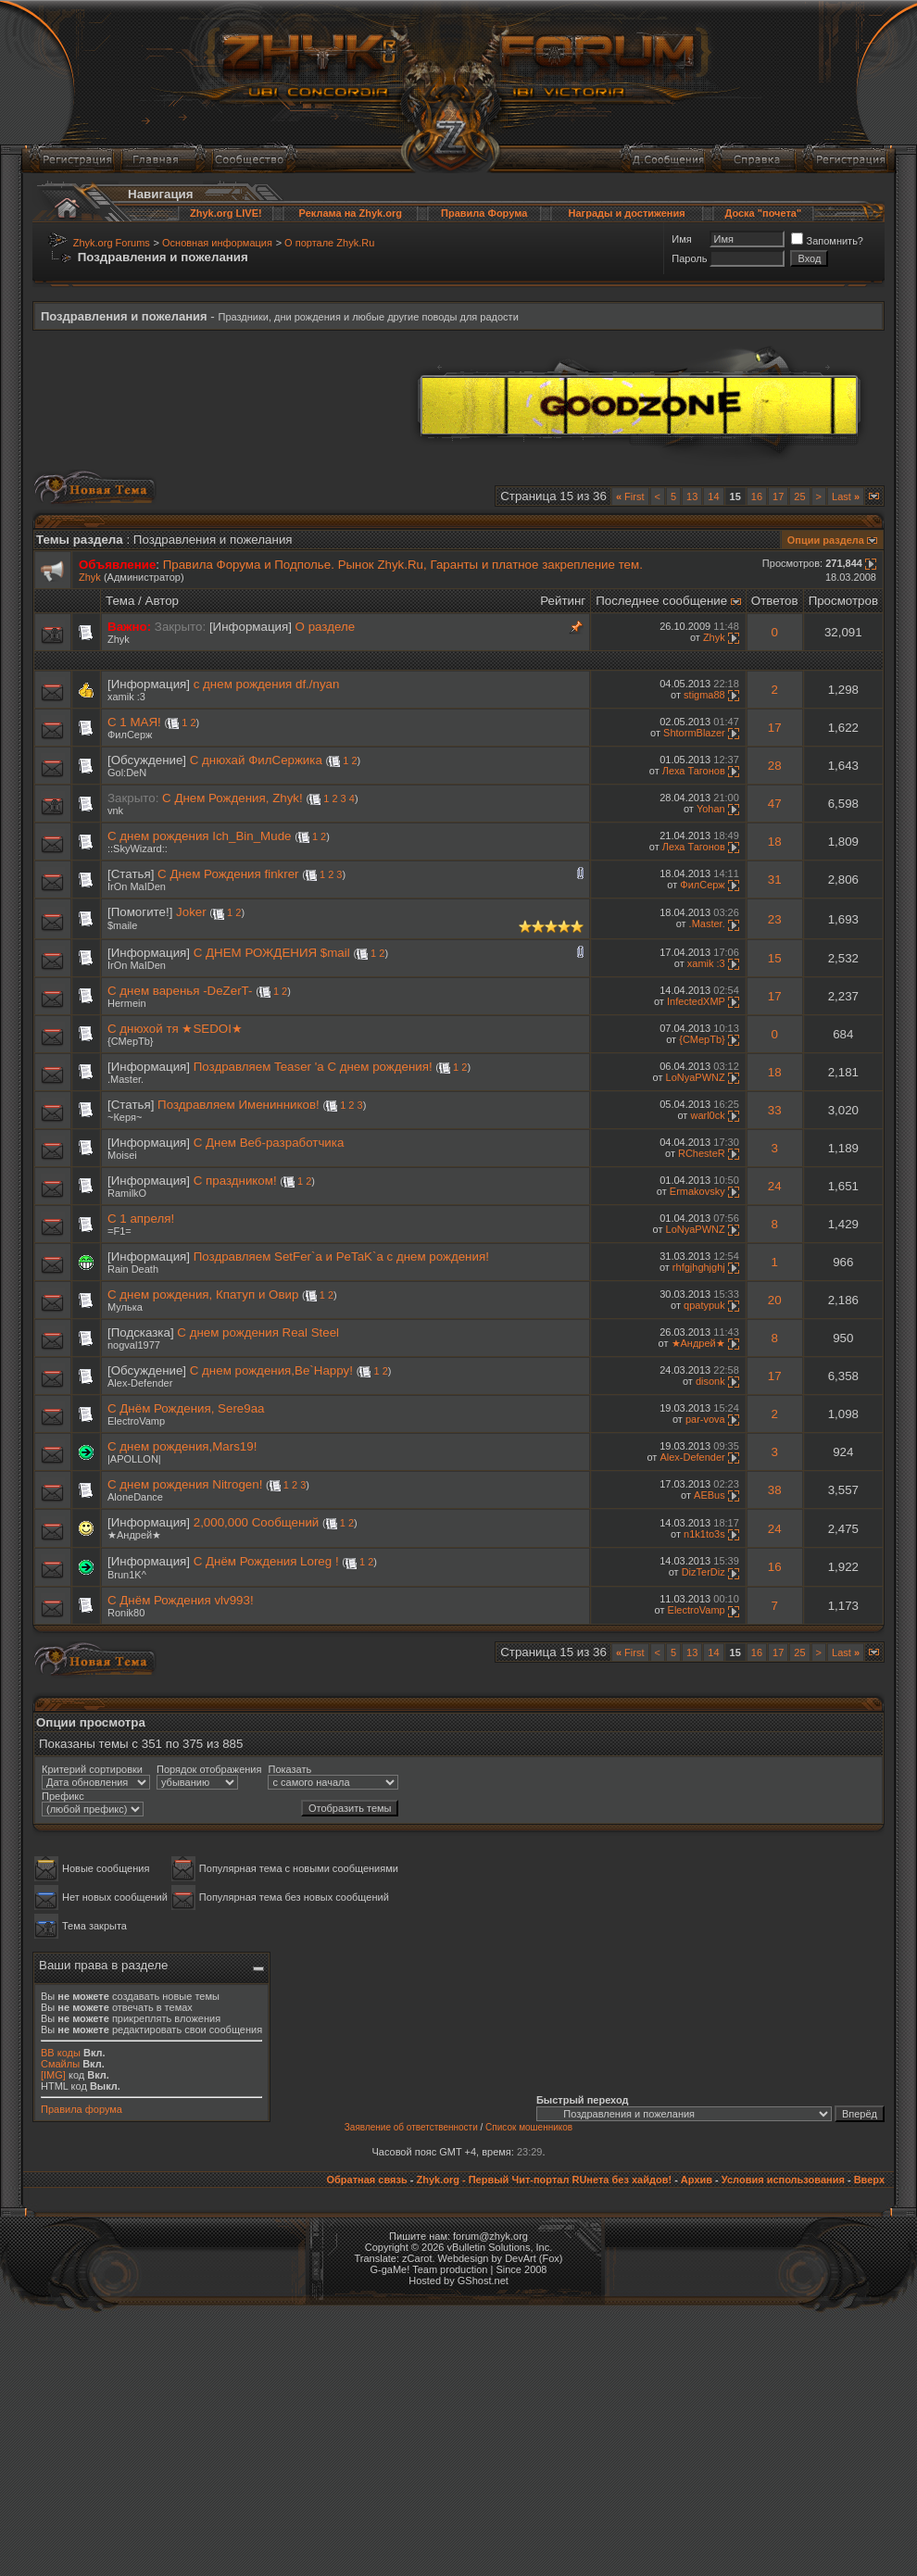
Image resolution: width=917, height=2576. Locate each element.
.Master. (707, 923)
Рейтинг (562, 601)
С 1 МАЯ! (134, 722)
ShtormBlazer (694, 732)
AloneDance (135, 1496)
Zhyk (90, 577)
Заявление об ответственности (411, 2127)
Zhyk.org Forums (111, 242)
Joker (191, 912)
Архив (696, 2179)
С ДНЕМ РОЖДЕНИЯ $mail (272, 953)
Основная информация (217, 242)
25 (799, 496)
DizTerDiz (703, 1571)
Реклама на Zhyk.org (350, 213)
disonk (710, 1381)
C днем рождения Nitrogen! (184, 1484)
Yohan (711, 808)
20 (775, 1300)
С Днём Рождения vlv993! (180, 1600)
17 (778, 496)
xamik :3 (126, 696)
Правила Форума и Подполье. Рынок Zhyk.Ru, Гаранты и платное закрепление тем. (403, 565)
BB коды (61, 2052)
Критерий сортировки (92, 1769)
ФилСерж (129, 734)
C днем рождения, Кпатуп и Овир (202, 1294)
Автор (162, 601)
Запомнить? (827, 240)
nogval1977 (133, 1345)
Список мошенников (528, 2127)
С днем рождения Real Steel (258, 1332)
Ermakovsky (697, 1191)
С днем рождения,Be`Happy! (271, 1370)
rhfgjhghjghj (698, 1267)
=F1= (119, 1231)
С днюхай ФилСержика (256, 760)
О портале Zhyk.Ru (329, 242)
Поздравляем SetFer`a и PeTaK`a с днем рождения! (341, 1256)
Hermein (126, 1003)
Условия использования (783, 2179)
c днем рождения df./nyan (267, 684)
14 (713, 496)
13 (691, 496)
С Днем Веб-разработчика (269, 1143)
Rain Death (132, 1269)
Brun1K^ (126, 1574)
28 (775, 766)
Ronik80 (125, 1612)
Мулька (125, 1307)
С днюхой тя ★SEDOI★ (175, 1029)
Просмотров (843, 601)
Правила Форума (484, 213)
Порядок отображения (209, 1769)
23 (775, 919)
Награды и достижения (627, 213)
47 (775, 803)
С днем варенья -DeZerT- (179, 991)
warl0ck (707, 1115)
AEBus (709, 1495)
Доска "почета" (762, 213)
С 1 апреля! (140, 1218)
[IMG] (53, 2074)
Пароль (689, 258)
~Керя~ (124, 1117)
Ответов (774, 601)
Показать (289, 1769)
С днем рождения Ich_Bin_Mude (199, 836)
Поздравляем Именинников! (238, 1105)
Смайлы (60, 2063)
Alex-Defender (139, 1383)
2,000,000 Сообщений (257, 1522)
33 (775, 1110)
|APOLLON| (134, 1458)
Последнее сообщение (661, 601)
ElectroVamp (136, 1420)
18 (775, 841)
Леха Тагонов (693, 770)
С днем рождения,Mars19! (182, 1446)
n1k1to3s (704, 1533)
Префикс (63, 1796)
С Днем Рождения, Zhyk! (232, 798)
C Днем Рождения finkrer (227, 874)
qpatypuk (704, 1305)
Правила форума (81, 2109)
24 (775, 1186)
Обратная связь (366, 2179)
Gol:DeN (126, 772)
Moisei (122, 1155)
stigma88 (704, 694)
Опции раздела (825, 540)
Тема (120, 601)
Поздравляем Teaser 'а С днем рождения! (313, 1067)
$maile (122, 925)
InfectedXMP (696, 1001)
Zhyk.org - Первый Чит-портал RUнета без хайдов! (544, 2179)
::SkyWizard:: (137, 848)
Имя (681, 239)
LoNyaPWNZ (695, 1077)
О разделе (325, 627)
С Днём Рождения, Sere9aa (186, 1408)
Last (846, 496)
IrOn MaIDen (136, 886)
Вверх (869, 2179)
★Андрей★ (698, 1343)
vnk (115, 810)
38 (775, 1490)
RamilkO (126, 1193)
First (630, 496)
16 (756, 496)
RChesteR (701, 1153)
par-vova (705, 1419)
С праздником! (235, 1180)
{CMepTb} (130, 1041)
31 (775, 879)
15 (775, 958)
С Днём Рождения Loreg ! (266, 1561)
